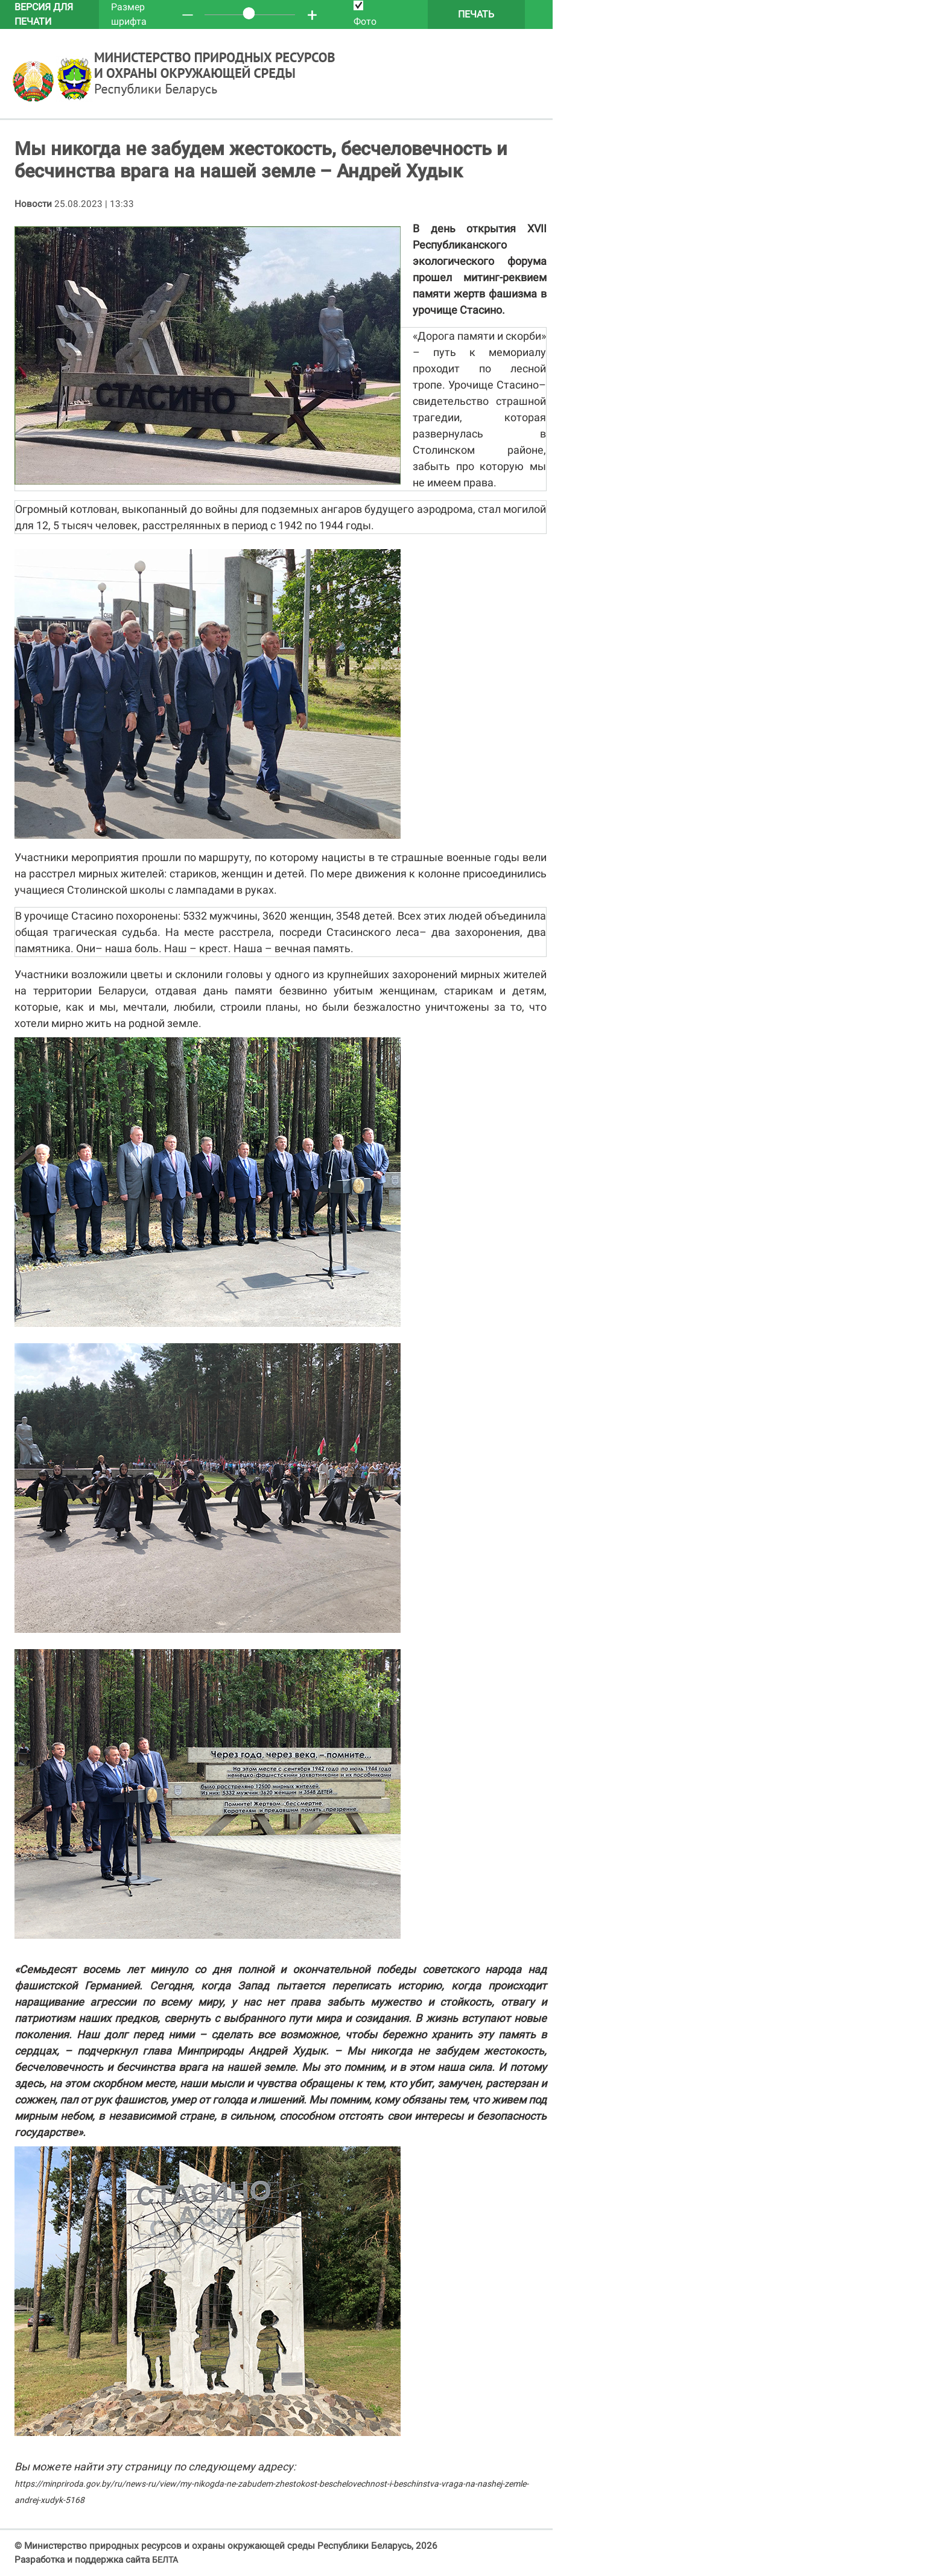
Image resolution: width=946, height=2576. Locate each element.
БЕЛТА (165, 2560)
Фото (365, 14)
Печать (476, 14)
